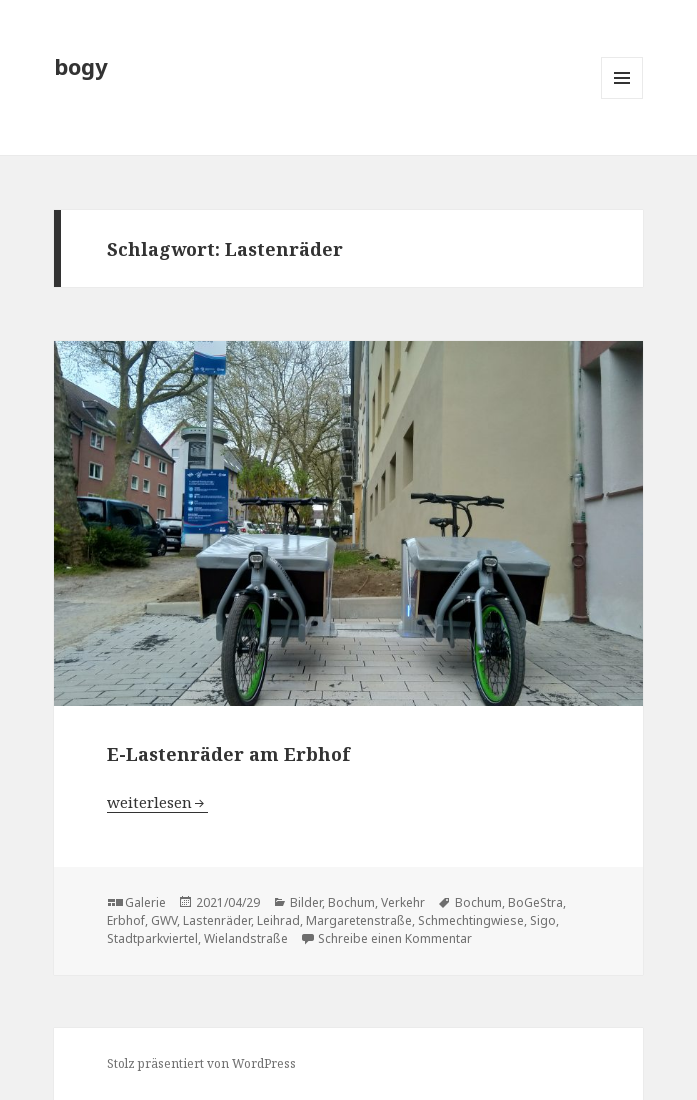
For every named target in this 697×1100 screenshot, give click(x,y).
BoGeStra (535, 902)
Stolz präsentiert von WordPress (201, 1063)
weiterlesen (157, 802)
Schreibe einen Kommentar (395, 938)
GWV (164, 920)
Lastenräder (217, 920)
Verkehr (403, 902)
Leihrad (278, 920)
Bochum (351, 902)
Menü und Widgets (622, 98)
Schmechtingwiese (471, 920)
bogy (81, 66)
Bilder (306, 902)
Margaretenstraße (359, 920)
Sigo (543, 920)
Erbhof (126, 920)
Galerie (145, 902)
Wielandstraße (246, 938)
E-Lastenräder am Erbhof (228, 754)
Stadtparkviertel (152, 938)
